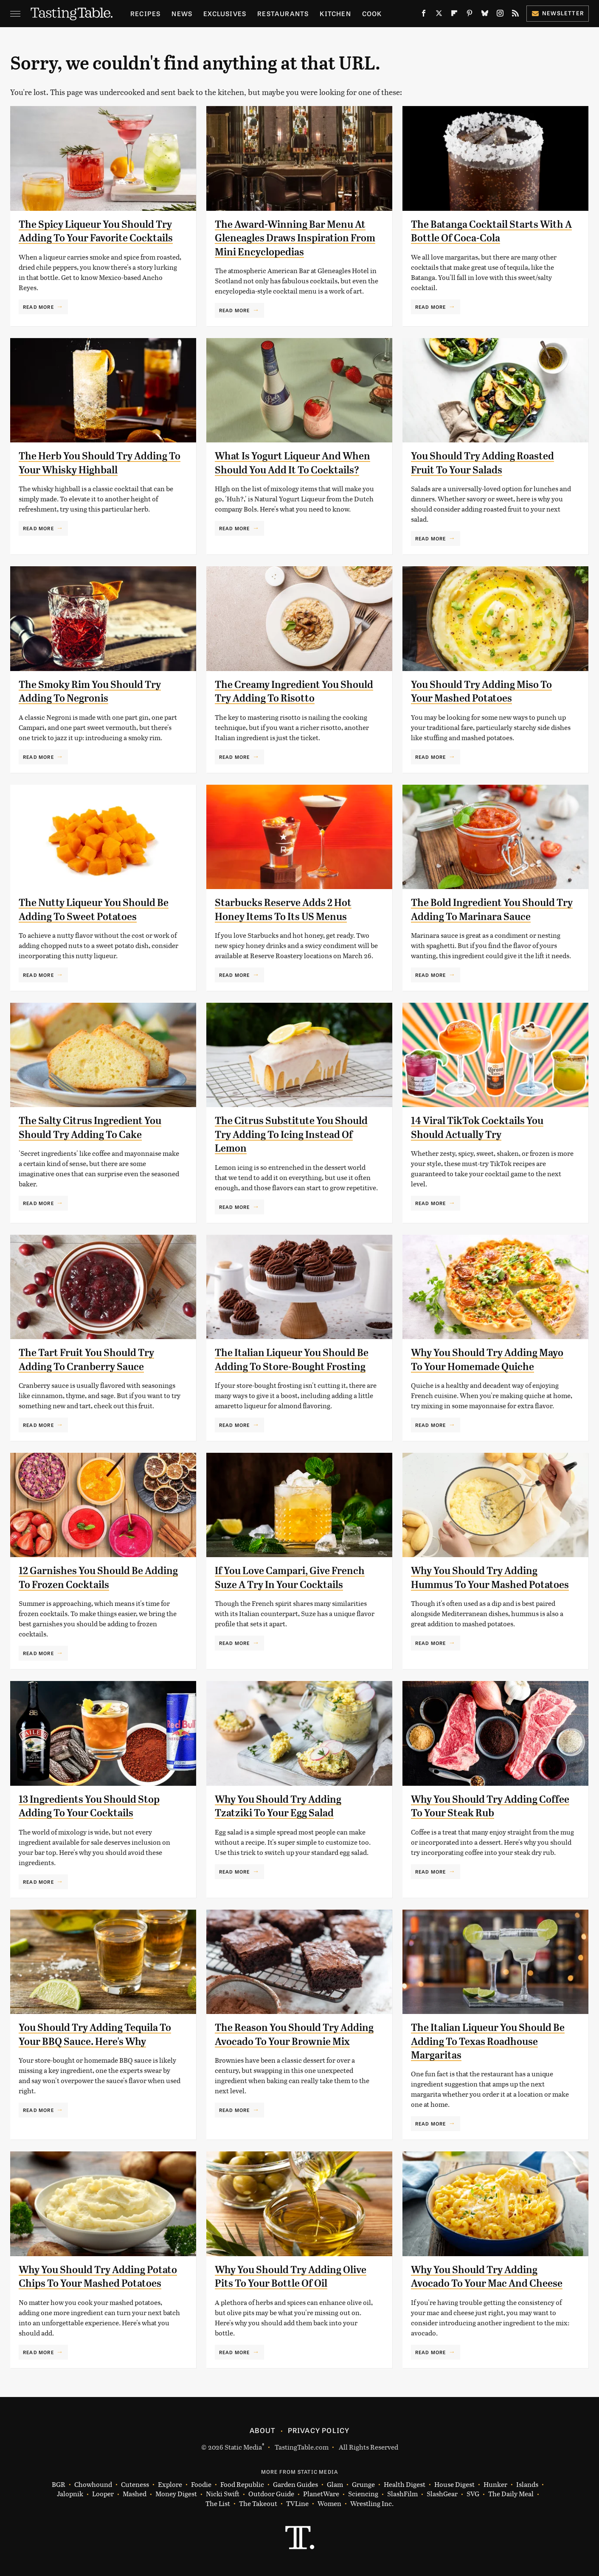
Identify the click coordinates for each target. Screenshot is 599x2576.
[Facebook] (423, 15)
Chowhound (93, 2484)
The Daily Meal (511, 2494)
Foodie (201, 2484)
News (182, 13)
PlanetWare (321, 2494)
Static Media (243, 2447)
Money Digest (176, 2494)
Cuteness (135, 2484)
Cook (372, 13)
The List (217, 2503)
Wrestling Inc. (372, 2503)
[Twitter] (439, 15)
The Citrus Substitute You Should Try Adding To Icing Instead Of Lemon (291, 1134)
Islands (527, 2484)
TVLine (297, 2503)
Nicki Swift (222, 2494)
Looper (103, 2494)
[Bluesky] (485, 15)
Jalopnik (70, 2494)
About (263, 2430)
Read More (38, 306)
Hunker (495, 2484)
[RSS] (515, 15)
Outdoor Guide (271, 2494)
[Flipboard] (454, 15)
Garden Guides (295, 2484)
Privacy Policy (319, 2430)
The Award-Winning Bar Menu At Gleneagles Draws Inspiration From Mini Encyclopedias (295, 238)
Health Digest (404, 2484)
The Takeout (258, 2503)
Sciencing (363, 2494)
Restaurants (283, 13)
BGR (58, 2484)
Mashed (134, 2494)
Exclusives (224, 13)
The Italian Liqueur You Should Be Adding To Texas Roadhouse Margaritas (488, 2041)
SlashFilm (402, 2494)
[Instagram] (500, 15)
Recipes (145, 13)
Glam (335, 2484)
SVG (473, 2494)
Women (329, 2503)
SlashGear (442, 2494)
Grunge (363, 2484)
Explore (170, 2484)
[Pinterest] (469, 15)
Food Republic (242, 2484)
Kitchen (335, 13)
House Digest (454, 2484)
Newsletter (557, 13)
